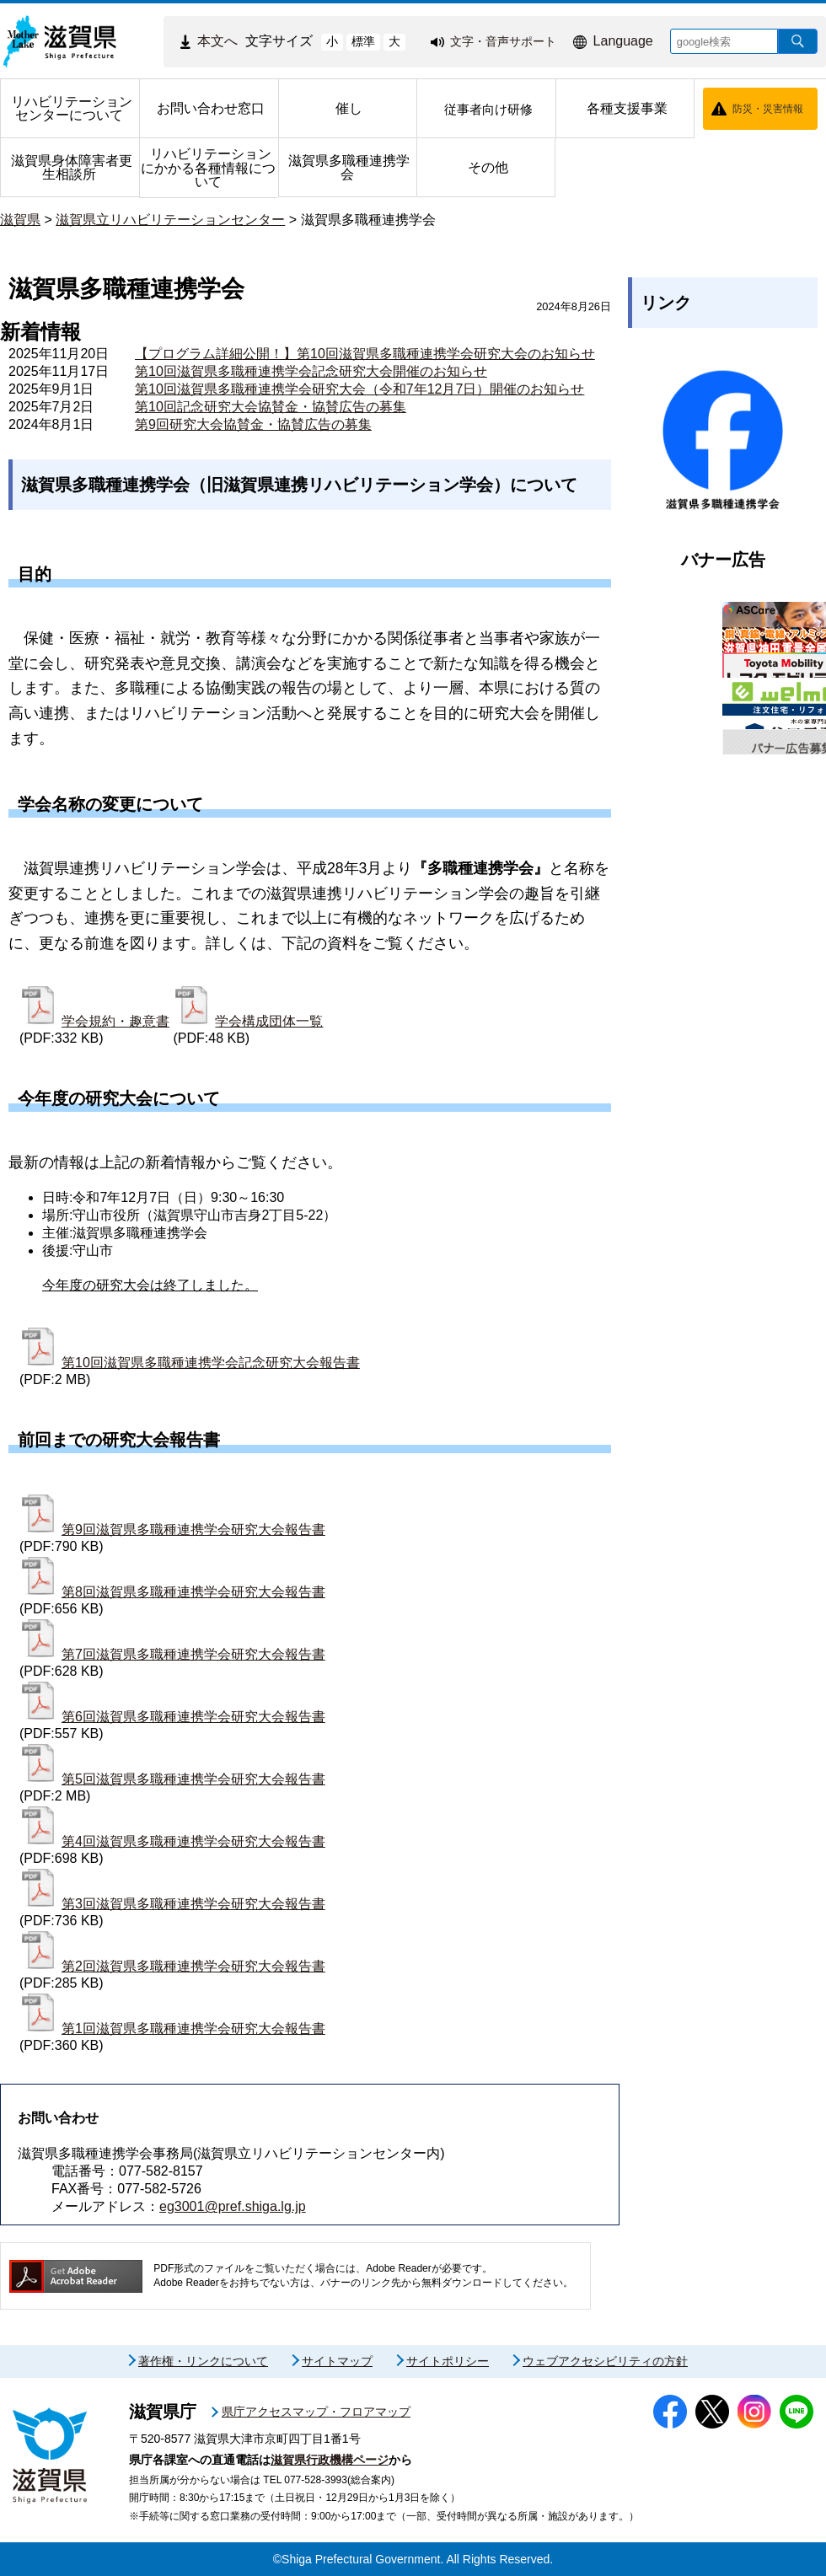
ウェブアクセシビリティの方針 (605, 2361)
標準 (363, 41)
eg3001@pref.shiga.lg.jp (232, 2206)
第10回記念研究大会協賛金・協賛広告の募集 (270, 407)
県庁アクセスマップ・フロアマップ (316, 2411)
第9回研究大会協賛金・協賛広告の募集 (253, 424)
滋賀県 (20, 219)
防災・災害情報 (767, 109)
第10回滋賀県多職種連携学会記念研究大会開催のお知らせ (311, 371)
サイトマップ (337, 2361)
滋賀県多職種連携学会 (368, 219)
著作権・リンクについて (203, 2361)
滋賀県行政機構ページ (330, 2459)
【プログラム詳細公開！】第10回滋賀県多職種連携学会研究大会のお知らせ (365, 353)
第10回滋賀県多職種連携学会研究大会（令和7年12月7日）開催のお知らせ (359, 389)
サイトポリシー (447, 2361)
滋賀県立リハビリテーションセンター (170, 219)
